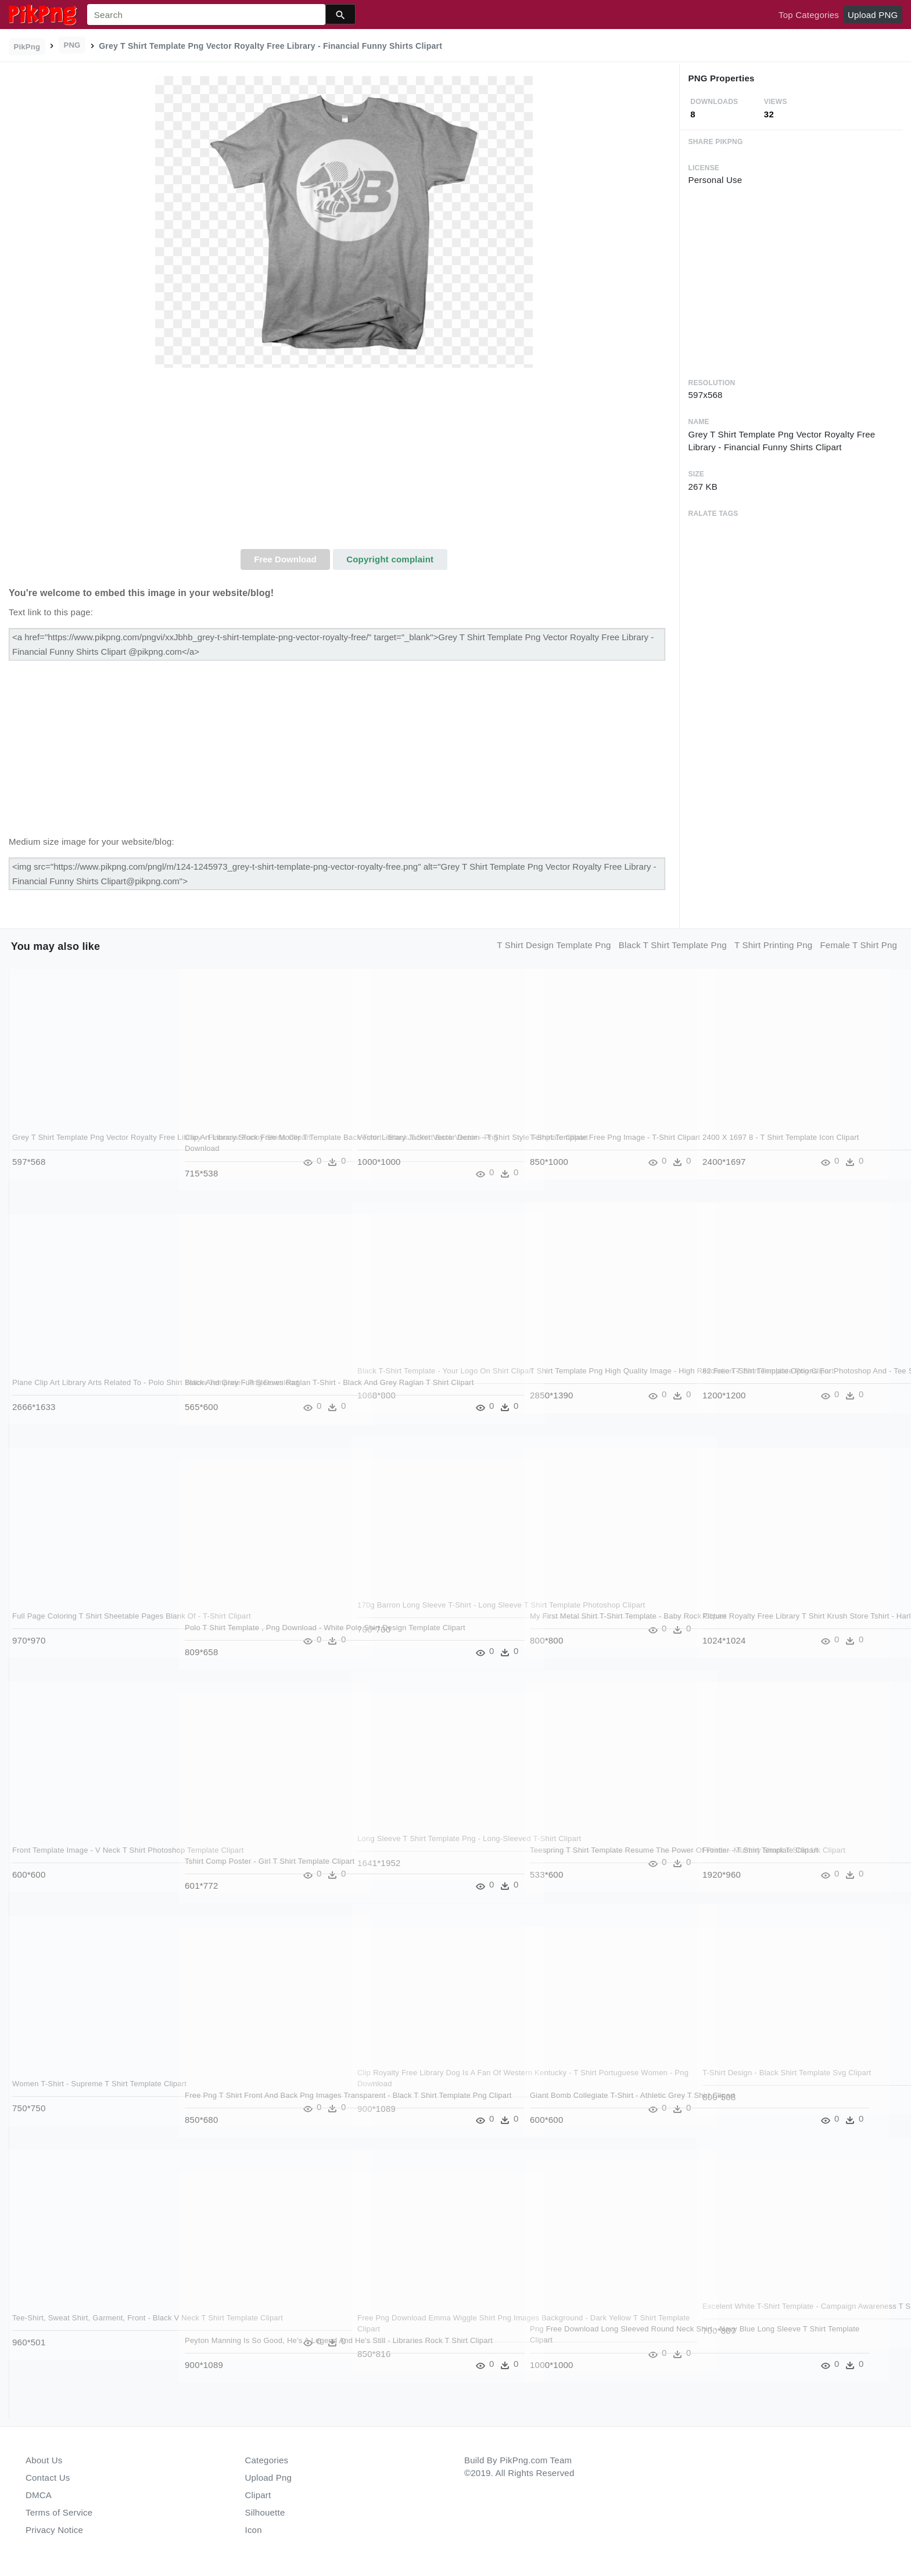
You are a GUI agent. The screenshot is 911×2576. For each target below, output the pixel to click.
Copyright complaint (389, 559)
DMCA (39, 2495)
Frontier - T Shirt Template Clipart (761, 1850)
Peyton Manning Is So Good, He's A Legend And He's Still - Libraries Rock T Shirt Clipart (254, 2351)
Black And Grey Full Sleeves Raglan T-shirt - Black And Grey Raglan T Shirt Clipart (252, 1393)
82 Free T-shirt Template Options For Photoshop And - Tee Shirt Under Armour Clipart (774, 1382)
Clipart (258, 2495)
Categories (267, 2460)
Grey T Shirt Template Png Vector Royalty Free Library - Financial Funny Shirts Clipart (85, 1148)
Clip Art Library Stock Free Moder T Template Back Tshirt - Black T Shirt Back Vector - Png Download (256, 1148)
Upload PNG (873, 15)
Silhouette (265, 2512)
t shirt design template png (554, 945)
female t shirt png (858, 945)
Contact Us (48, 2477)
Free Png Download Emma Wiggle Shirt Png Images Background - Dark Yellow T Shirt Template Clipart (428, 2329)
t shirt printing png (773, 945)
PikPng (27, 46)
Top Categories (809, 15)
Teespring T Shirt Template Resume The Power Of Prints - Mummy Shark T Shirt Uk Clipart (604, 1861)
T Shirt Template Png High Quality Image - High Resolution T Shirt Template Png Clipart (603, 1382)
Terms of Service (59, 2512)
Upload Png (268, 2477)
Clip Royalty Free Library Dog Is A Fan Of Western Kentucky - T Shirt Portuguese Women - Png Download (430, 2084)
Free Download (285, 559)
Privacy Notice (54, 2530)
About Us (44, 2460)
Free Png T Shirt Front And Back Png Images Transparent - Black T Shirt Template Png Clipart (249, 2106)
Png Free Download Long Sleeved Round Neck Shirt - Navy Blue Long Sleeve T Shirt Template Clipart (605, 2340)
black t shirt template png (673, 945)
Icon (253, 2530)
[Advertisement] (344, 462)
